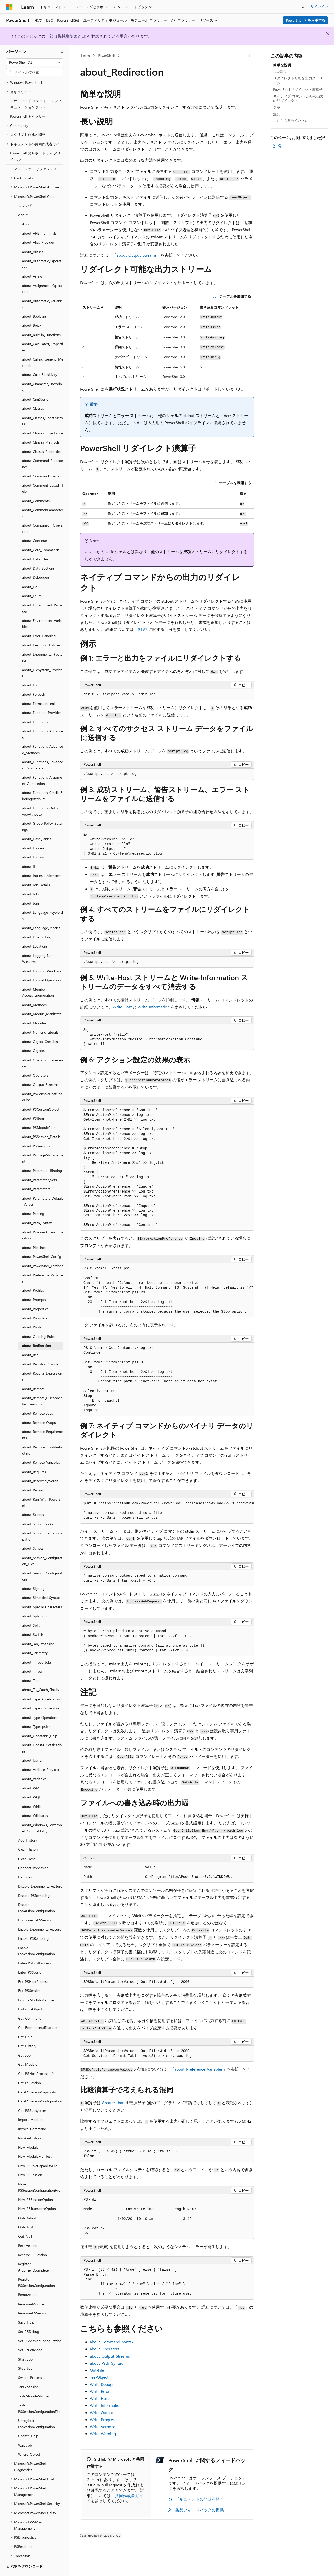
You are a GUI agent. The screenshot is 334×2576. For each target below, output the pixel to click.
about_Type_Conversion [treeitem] (40, 1694)
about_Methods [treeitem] (34, 990)
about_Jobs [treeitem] (31, 880)
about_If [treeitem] (28, 852)
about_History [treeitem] (33, 843)
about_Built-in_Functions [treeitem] (41, 320)
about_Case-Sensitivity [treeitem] (39, 360)
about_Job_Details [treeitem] (36, 871)
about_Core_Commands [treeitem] (40, 536)
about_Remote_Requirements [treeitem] (42, 1420)
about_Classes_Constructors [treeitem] (42, 406)
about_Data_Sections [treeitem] (38, 554)
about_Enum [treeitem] (32, 581)
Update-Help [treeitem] (28, 2422)
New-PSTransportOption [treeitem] (37, 2194)
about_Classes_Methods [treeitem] (40, 428)
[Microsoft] (9, 7)
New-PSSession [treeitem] (30, 2160)
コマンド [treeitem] (25, 191)
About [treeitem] (27, 210)
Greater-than (113, 2102)
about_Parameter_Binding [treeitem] (42, 1156)
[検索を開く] (303, 6)
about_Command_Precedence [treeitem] (42, 449)
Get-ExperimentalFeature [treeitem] (37, 2013)
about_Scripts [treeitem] (32, 1534)
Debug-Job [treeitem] (26, 1863)
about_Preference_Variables (198, 2069)
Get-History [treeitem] (27, 2032)
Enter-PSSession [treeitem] (30, 1958)
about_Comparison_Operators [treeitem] (42, 514)
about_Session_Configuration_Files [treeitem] (42, 1547)
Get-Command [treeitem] (29, 2004)
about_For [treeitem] (30, 671)
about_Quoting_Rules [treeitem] (38, 1322)
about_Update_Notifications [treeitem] (42, 1734)
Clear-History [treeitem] (28, 1835)
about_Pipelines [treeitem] (34, 1233)
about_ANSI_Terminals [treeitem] (39, 219)
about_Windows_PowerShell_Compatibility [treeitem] (42, 1814)
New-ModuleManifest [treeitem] (35, 2142)
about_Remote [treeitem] (33, 1374)
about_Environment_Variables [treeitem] (42, 609)
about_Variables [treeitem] (34, 1764)
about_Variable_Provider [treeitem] (40, 1755)
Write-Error (100, 2391)
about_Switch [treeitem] (32, 1620)
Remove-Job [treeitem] (27, 2280)
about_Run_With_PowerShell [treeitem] (42, 1488)
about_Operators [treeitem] (35, 1061)
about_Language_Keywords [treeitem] (42, 901)
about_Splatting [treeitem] (34, 1602)
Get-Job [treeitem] (24, 2041)
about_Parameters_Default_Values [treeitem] (42, 1187)
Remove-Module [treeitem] (31, 2290)
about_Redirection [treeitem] (36, 1331)
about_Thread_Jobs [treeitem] (37, 1648)
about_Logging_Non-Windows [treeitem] (38, 944)
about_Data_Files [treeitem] (35, 545)
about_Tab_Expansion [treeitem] (38, 1629)
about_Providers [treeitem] (34, 1304)
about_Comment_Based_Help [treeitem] (42, 474)
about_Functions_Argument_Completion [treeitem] (42, 766)
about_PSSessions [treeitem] (36, 1132)
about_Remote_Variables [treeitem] (41, 1448)
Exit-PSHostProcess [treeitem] (33, 1967)
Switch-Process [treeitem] (30, 2363)
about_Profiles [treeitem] (33, 1276)
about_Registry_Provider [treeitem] (41, 1350)
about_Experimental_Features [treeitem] (42, 643)
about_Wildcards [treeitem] (35, 1801)
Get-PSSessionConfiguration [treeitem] (40, 2087)
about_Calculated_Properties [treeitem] (42, 333)
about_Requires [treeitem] (34, 1457)
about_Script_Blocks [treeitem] (37, 1510)
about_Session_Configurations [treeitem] (42, 1562)
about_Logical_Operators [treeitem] (41, 966)
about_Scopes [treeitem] (33, 1500)
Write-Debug (101, 2384)
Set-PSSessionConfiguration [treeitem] (40, 2326)
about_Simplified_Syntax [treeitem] (41, 1583)
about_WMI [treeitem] (31, 1774)
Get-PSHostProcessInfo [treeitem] (36, 2059)
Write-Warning (103, 2433)
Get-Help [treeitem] (25, 2022)
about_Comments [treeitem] (36, 486)
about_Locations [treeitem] (35, 932)
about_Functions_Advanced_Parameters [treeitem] (42, 751)
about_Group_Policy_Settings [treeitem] (42, 812)
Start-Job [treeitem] (25, 2345)
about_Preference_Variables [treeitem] (42, 1264)
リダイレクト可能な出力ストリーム (298, 80)
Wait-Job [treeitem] (25, 2431)
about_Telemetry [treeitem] (35, 1639)
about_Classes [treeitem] (33, 394)
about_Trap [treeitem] (30, 1666)
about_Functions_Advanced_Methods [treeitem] (42, 735)
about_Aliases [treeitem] (32, 237)
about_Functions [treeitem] (35, 708)
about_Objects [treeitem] (33, 1036)
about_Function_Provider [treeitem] (41, 698)
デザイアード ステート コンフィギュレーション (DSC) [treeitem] (36, 90)
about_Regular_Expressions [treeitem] (42, 1362)
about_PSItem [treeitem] (33, 1104)
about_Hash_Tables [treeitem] (36, 824)
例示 (276, 107)
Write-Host (122, 1006)
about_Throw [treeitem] (32, 1657)
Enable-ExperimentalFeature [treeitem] (39, 1915)
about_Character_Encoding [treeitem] (42, 373)
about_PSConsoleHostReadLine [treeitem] (42, 1083)
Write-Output (101, 2412)
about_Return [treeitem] (32, 1476)
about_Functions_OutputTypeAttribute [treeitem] (42, 797)
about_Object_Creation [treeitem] (40, 1027)
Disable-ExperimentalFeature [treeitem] (40, 1872)
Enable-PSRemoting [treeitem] (33, 1924)
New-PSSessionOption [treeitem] (35, 2185)
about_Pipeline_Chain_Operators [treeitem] (42, 1221)
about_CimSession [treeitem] (36, 385)
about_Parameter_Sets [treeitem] (39, 1166)
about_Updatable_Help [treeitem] (39, 1722)
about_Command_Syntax (111, 2341)
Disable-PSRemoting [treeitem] (34, 1881)
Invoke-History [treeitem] (29, 2124)
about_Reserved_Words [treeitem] (40, 1466)
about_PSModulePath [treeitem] (39, 1113)
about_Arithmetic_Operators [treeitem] (41, 250)
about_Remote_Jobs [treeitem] (37, 1399)
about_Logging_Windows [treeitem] (41, 957)
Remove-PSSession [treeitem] (33, 2299)
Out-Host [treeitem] (25, 2213)
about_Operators (104, 2348)
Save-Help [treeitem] (26, 2308)
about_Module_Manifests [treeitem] (41, 1000)
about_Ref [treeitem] (30, 1341)
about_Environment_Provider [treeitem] (42, 594)
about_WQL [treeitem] (31, 1783)
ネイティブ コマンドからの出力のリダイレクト (298, 98)
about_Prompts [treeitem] (34, 1285)
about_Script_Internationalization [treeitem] (42, 1522)
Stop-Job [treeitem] (25, 2354)
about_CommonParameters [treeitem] (42, 499)
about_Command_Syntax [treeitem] (41, 462)
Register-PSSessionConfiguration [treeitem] (36, 2268)
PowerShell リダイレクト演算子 (298, 89)
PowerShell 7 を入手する (305, 20)
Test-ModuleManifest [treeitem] (34, 2382)
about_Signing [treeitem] (33, 1574)
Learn (85, 55)
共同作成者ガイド (115, 2498)
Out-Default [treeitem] (27, 2204)
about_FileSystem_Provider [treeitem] (42, 658)
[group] (167, 1290)
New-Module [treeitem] (28, 2133)
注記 (276, 114)
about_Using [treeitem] (32, 1746)
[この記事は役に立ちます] (274, 146)
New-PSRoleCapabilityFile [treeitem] (37, 2151)
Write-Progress (103, 2419)
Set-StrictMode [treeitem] (30, 2336)
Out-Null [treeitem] (25, 2222)
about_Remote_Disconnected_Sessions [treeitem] (42, 1387)
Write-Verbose (102, 2426)
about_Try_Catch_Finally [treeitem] (40, 1675)
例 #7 (142, 629)
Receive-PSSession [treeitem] (32, 2240)
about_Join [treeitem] (30, 889)
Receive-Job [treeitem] (27, 2231)
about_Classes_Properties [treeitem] (41, 437)
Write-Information (154, 1006)
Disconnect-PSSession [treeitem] (35, 1906)
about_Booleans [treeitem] (34, 302)
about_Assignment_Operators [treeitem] (42, 274)
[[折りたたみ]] (62, 51)
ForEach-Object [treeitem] (30, 1995)
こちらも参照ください (291, 120)
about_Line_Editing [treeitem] (36, 923)
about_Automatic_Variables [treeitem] (42, 290)
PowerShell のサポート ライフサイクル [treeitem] (35, 142)
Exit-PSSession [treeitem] (29, 1976)
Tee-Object (99, 2377)
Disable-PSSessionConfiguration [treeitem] (36, 1893)
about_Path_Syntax (106, 2363)
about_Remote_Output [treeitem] (40, 1408)
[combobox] (34, 62)
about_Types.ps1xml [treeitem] (37, 1712)
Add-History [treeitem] (27, 1826)
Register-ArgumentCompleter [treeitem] (34, 2253)
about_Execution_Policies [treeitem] (41, 631)
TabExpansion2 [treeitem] (29, 2372)
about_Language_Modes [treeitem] (41, 913)
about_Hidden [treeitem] (33, 834)
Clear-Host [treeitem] (26, 1844)
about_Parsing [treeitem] (33, 1199)
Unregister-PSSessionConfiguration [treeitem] (36, 2409)
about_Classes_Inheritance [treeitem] (42, 419)
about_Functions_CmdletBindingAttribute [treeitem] (42, 781)
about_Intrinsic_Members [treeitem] (41, 861)
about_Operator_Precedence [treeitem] (42, 1049)
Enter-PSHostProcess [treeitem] (34, 1949)
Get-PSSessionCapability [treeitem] (37, 2078)
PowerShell (106, 55)
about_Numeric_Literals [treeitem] (40, 1018)
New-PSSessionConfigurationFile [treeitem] (39, 2173)
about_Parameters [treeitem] (36, 1175)
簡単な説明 (282, 65)
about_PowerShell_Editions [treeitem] (42, 1252)
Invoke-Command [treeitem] (32, 2115)
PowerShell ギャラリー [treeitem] (27, 102)
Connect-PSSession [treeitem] (33, 1853)
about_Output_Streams (137, 255)
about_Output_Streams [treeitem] (40, 1070)
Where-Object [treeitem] (29, 2440)
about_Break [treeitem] (31, 311)
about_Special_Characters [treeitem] (42, 1593)
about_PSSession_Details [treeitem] (41, 1122)
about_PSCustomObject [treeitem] (40, 1095)
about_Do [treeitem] (29, 572)
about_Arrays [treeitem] (32, 262)
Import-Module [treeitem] (30, 2105)
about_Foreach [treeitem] (33, 680)
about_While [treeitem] (31, 1792)
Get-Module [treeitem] (27, 2050)
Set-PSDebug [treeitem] (28, 2317)
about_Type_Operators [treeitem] (39, 1703)
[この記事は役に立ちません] (280, 146)
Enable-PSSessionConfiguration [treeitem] (36, 1937)
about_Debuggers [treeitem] (36, 563)
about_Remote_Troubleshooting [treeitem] (42, 1436)
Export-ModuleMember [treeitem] (36, 1986)
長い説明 (280, 71)
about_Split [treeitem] (31, 1611)
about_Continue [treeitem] (34, 526)
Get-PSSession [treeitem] (29, 2068)
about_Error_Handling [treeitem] (39, 622)
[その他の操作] (249, 56)
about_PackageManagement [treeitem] (42, 1144)
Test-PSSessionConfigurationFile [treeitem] (39, 2394)
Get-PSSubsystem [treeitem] (32, 2096)
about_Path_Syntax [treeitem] (37, 1208)
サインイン (319, 6)
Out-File (97, 2370)
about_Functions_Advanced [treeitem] (42, 720)
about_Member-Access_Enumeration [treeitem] (38, 978)
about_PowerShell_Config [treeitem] (41, 1242)
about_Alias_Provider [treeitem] (38, 228)
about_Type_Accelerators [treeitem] (41, 1685)
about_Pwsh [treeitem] (31, 1313)
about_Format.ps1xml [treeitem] (38, 689)
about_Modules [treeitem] (34, 1009)
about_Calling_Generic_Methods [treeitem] (42, 348)
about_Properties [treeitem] (35, 1294)
